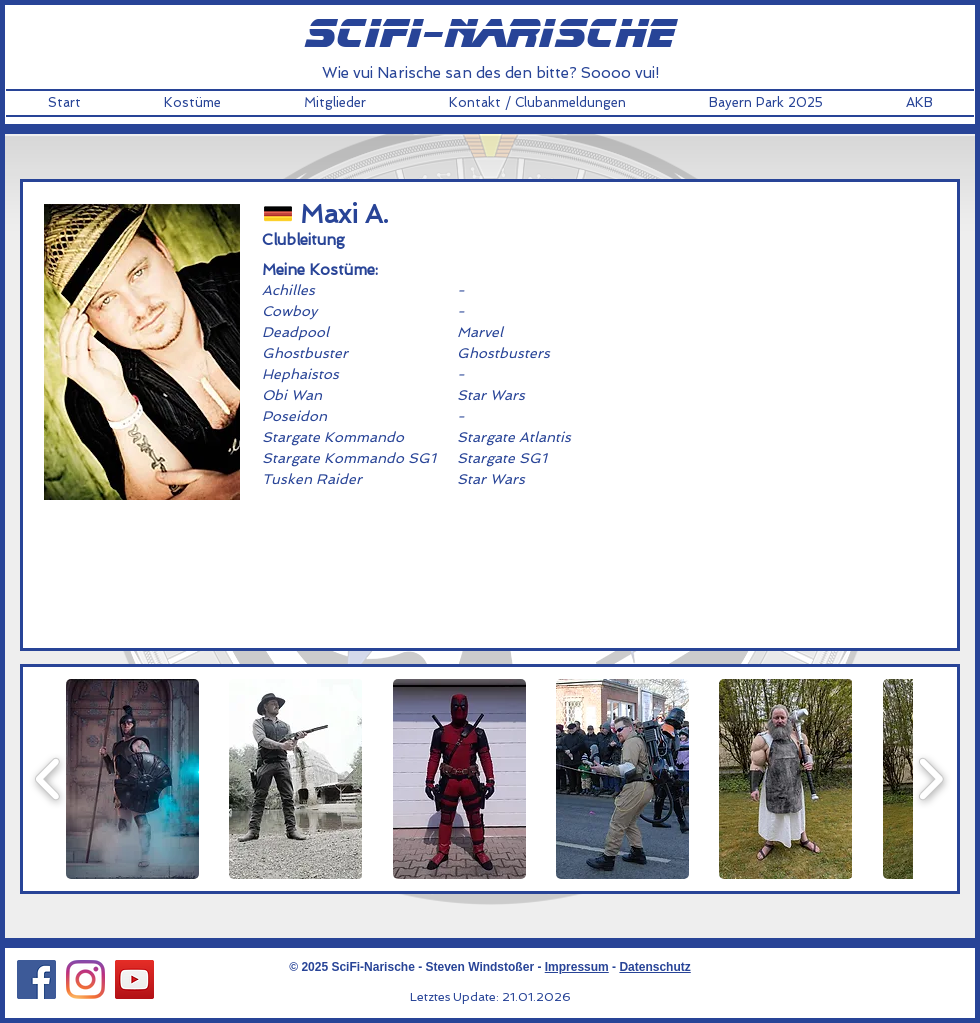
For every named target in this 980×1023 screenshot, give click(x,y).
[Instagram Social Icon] (85, 979)
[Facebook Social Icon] (36, 979)
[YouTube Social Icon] (134, 979)
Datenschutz (654, 967)
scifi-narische (490, 35)
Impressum (577, 967)
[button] (192, 103)
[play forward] (930, 779)
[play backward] (48, 779)
